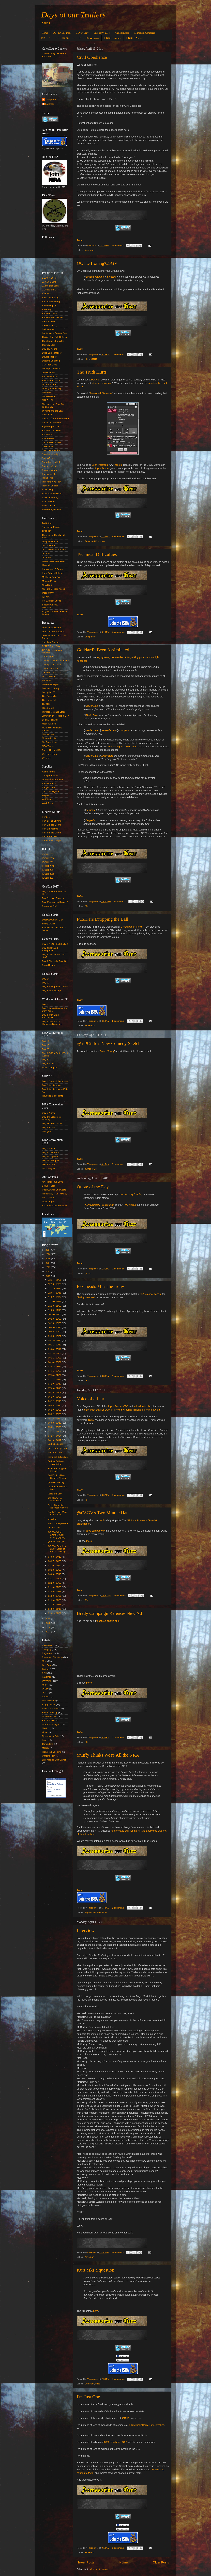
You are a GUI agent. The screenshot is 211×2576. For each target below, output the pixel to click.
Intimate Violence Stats (53, 712)
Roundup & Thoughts (52, 1096)
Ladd (101, 1520)
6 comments (118, 536)
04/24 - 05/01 (55, 1431)
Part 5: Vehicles (50, 836)
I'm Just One (88, 2396)
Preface (46, 817)
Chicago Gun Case (51, 664)
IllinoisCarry (141, 2425)
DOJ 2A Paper (49, 676)
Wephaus (46, 795)
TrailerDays (92, 706)
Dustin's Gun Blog (51, 361)
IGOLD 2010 (48, 858)
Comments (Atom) (99, 2569)
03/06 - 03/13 (55, 1574)
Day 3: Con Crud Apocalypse (50, 1016)
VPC (125, 1406)
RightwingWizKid (50, 426)
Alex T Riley (48, 1720)
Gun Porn (89, 2383)
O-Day (45, 1688)
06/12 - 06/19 (55, 1401)
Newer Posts (85, 2562)
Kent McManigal (50, 376)
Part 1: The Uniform (51, 821)
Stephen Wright (49, 470)
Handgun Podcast (51, 368)
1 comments (118, 354)
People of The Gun (51, 422)
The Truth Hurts (91, 372)
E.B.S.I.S (45, 38)
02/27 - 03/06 (55, 1578)
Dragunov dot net (50, 541)
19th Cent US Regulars (53, 631)
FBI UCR (46, 680)
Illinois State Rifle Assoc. (54, 561)
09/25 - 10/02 (55, 1336)
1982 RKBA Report (51, 627)
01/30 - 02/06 (55, 1596)
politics (58, 1789)
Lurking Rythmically (51, 388)
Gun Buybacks (49, 696)
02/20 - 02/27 (55, 1583)
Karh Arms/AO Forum (52, 569)
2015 (48, 1258)
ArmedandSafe (49, 313)
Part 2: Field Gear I (51, 825)
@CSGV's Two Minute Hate (103, 1512)
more (89, 1541)
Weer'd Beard (49, 505)
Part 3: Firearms (50, 829)
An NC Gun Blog (50, 297)
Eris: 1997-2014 (102, 32)
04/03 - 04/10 (55, 1557)
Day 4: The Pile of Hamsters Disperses (52, 1022)
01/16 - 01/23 (55, 1604)
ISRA (132, 2425)
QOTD (93, 359)
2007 (48, 1631)
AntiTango (47, 309)
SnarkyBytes (48, 458)
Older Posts (161, 2562)
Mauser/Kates (49, 724)
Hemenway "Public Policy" (55, 1193)
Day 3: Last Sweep (51, 990)
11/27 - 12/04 (55, 1297)
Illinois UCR (48, 708)
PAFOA (45, 597)
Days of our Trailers (73, 14)
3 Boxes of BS (49, 289)
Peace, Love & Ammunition (55, 418)
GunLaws (46, 557)
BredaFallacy (48, 325)
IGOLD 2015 (48, 874)
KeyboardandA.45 (51, 380)
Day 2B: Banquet (50, 1160)
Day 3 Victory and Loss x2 (55, 902)
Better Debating (50, 1712)
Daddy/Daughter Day (52, 920)
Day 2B (45, 1059)
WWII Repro (48, 803)
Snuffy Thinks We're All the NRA (108, 1755)
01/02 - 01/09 (55, 1613)
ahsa (44, 1732)
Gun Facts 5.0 (49, 700)
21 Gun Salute (49, 282)
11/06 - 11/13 (55, 1310)
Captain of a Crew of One (54, 333)
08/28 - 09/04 (55, 1353)
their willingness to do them (122, 746)
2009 (48, 1623)
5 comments (118, 1164)
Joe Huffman (48, 372)
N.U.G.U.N (47, 400)
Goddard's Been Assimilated (103, 649)
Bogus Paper (48, 1186)
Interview (85, 1930)
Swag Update (48, 965)
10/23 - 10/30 (55, 1319)
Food (44, 1740)
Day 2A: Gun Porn (51, 1152)
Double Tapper (49, 357)
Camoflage (47, 656)
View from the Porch (52, 493)
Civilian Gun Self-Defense (55, 337)
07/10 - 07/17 (55, 1384)
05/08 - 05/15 (55, 1423)
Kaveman (89, 250)
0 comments (118, 632)
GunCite (46, 553)
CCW (91, 1420)
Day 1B (45, 982)
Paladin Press (49, 783)
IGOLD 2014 (48, 870)
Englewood (90, 1912)
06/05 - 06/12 (55, 1405)
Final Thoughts (49, 1067)
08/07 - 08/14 (55, 1366)
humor (88, 1169)
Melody (45, 1748)
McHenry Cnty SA (51, 577)
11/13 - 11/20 (55, 1306)
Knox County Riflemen (53, 573)
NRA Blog (47, 585)
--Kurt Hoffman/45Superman (98, 1205)
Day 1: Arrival (48, 1113)
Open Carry (48, 593)
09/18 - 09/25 (55, 1340)
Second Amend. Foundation (50, 606)
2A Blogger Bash (50, 286)
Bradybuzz (124, 730)
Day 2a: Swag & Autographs (50, 949)
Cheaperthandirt (50, 775)
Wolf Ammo (47, 799)
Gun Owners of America (54, 549)
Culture (45, 1669)
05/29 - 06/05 (55, 1410)
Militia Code (48, 734)
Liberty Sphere (49, 384)
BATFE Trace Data (51, 646)
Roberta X (47, 434)
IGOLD (125, 2418)
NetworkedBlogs (53, 1779)
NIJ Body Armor (50, 742)
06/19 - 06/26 (55, 1397)
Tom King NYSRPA (51, 482)
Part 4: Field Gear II (51, 832)
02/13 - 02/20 (55, 1587)
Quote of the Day (93, 1186)
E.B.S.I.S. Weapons (89, 38)
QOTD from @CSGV (97, 263)
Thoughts (46, 1131)
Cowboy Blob (48, 345)
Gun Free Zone (49, 364)
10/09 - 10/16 (55, 1327)
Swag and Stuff (49, 906)
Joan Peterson (100, 465)
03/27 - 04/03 (55, 1561)
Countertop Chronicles (53, 341)
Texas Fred (47, 478)
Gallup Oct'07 (48, 692)
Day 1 (45, 1004)
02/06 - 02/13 (55, 1591)
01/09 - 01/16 (55, 1609)
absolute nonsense (102, 383)
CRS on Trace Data (51, 672)
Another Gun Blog (51, 301)
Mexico (45, 1728)
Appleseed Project (51, 527)
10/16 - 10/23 (55, 1323)
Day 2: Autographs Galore (55, 986)
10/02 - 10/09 (55, 1331)
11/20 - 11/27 (55, 1301)
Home (45, 32)
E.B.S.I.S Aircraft (134, 38)
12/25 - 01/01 (55, 1280)
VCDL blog (47, 489)
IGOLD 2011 (48, 862)
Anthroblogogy (49, 305)
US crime (46, 758)
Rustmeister (48, 438)
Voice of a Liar (90, 1398)
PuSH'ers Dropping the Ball (102, 919)
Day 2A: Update (50, 1156)
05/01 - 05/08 (55, 1427)
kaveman (92, 245)
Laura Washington (51, 1724)
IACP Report (48, 1197)
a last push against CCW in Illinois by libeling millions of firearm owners (121, 1409)
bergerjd (111, 276)
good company (94, 1530)
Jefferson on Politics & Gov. (55, 716)
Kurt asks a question (95, 2270)
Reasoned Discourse (101, 393)
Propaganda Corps (51, 840)
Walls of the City (50, 497)
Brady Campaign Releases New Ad (109, 1613)
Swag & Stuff (48, 923)
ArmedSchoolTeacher (52, 317)
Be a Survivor (48, 321)
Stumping (46, 1649)
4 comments (118, 245)
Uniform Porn (48, 1756)
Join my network (55, 1796)
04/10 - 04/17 (55, 1440)
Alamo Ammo (48, 771)
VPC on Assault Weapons (54, 1205)
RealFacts (90, 1025)
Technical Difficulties (97, 554)
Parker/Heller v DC (51, 750)
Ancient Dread (122, 32)
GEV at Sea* (82, 32)
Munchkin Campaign (144, 32)
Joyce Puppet (101, 468)
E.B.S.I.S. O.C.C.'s (65, 38)
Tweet (80, 240)
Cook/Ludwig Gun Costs (54, 1190)
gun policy (51, 1789)
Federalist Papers (51, 684)
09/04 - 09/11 (55, 1349)
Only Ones (47, 1681)
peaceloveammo (95, 276)
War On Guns (49, 501)
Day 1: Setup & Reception (55, 1081)
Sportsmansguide (50, 791)
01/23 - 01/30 (55, 1600)
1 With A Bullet (49, 278)
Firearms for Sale (50, 1736)
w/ (103, 1530)
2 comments (118, 1021)
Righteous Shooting (51, 1752)
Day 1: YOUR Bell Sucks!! (55, 944)
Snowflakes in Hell (51, 462)
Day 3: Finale (48, 1063)
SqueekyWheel (49, 466)
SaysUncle (47, 446)
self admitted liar (142, 1406)
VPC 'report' (129, 1205)
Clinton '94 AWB (50, 668)
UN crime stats (49, 754)
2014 (48, 1263)
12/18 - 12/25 (55, 1284)
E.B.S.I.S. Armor (112, 38)
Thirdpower (93, 354)
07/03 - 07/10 (55, 1388)
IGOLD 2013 (48, 866)
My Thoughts (48, 1168)
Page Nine (47, 414)
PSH (87, 359)
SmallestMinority (50, 454)
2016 (48, 1254)
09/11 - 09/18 (55, 1344)
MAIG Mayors (49, 1700)
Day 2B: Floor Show (52, 1123)
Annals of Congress (51, 642)
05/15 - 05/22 (55, 1418)
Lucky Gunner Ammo (52, 779)
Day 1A (45, 979)
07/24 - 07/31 (55, 1375)
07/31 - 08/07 (55, 1371)
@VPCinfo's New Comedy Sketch (108, 1043)
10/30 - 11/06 (55, 1314)
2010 (48, 1618)
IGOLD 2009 (48, 854)
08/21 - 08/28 (55, 1357)
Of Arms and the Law (52, 411)
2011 (48, 1276)
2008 (48, 1627)
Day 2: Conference (51, 1085)
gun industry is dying (131, 1194)
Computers (90, 636)
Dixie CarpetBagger (51, 353)
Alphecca (46, 293)
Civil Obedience (92, 57)
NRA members (112, 2442)
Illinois (49, 1791)
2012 (48, 1271)
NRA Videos (48, 746)
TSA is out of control (150, 1294)
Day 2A (45, 1049)
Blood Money (107, 1051)
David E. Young (49, 349)
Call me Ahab (48, 329)
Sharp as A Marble (51, 450)
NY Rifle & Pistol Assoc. (53, 589)
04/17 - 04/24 (55, 1436)
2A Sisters (47, 523)
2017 (48, 1250)
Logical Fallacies (50, 720)
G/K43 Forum (48, 545)
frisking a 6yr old (86, 1297)
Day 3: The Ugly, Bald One (55, 961)
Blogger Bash (48, 1704)
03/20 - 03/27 (55, 1565)
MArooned (47, 392)
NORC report (48, 1201)
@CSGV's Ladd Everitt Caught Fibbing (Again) (56, 1535)
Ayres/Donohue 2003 (52, 1182)
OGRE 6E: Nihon (62, 32)
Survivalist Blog (49, 474)
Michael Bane (49, 396)
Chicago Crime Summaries (55, 660)
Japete (118, 465)
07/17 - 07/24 (55, 1379)
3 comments (119, 1595)
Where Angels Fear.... (52, 509)
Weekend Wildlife (50, 1708)
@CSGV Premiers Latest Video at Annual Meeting (57, 1549)
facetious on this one (107, 1621)
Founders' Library (50, 688)
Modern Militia (49, 581)
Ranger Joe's (48, 787)
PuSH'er (95, 379)
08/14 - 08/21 (55, 1362)
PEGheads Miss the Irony (100, 1286)
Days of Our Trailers (55, 1784)
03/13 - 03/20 (55, 1570)
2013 (48, 1267)
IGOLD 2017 (48, 878)
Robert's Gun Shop (51, 430)
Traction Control (50, 485)
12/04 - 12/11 (55, 1293)
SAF (124, 2442)
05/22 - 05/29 (55, 1414)
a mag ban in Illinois (131, 926)
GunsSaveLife (156, 2425)
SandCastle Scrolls (51, 442)
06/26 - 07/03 (55, 1392)
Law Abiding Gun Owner (54, 1760)
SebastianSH (108, 730)
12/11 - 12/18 (55, 1288)
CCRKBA (46, 531)
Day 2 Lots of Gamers (53, 898)
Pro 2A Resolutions (51, 601)
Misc (97, 2383)
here (95, 2311)
